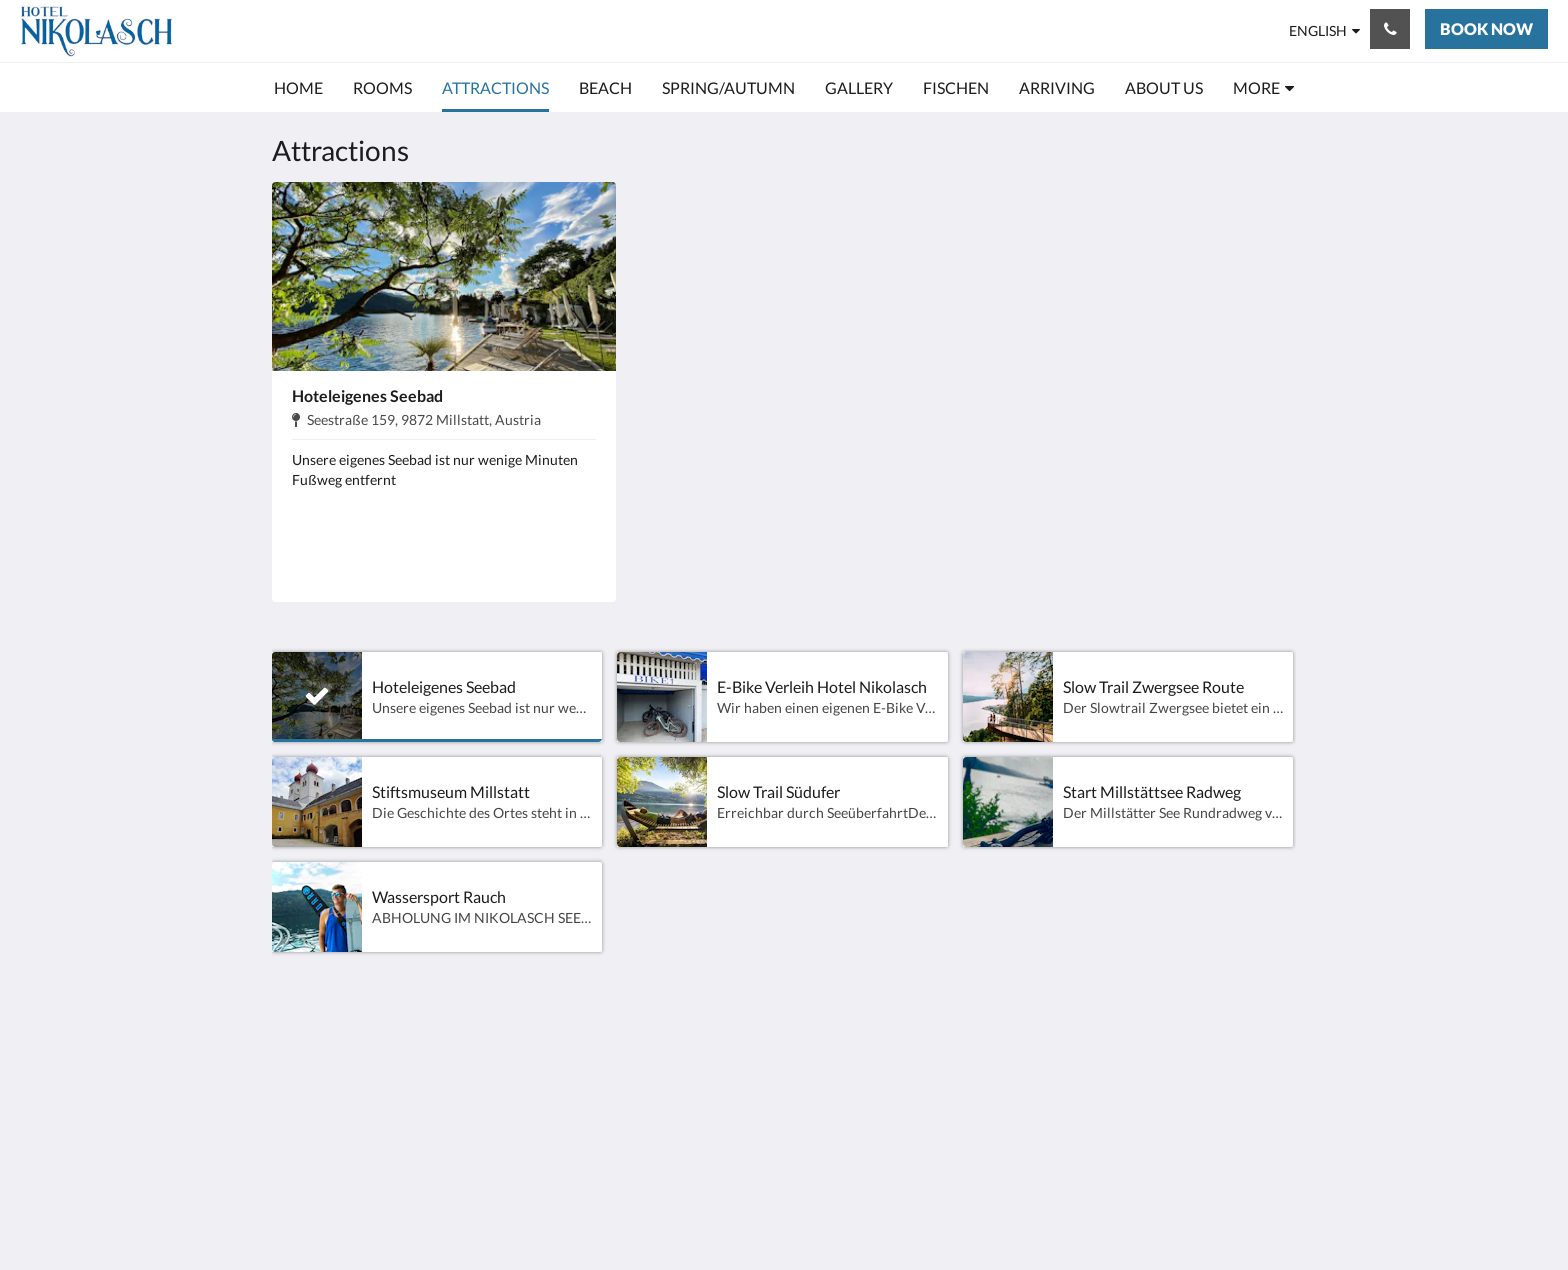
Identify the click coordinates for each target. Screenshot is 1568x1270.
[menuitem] (298, 88)
